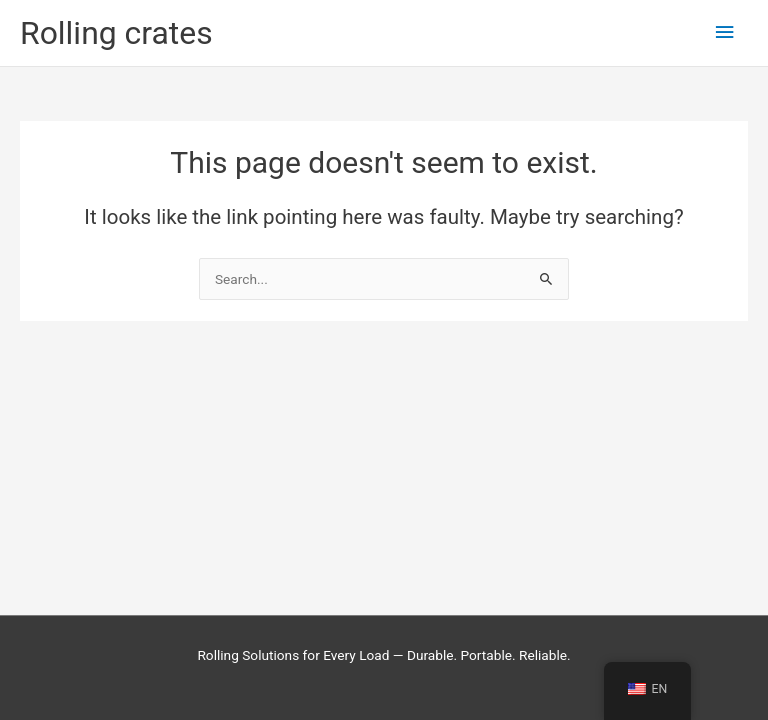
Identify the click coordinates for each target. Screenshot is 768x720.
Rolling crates (116, 33)
